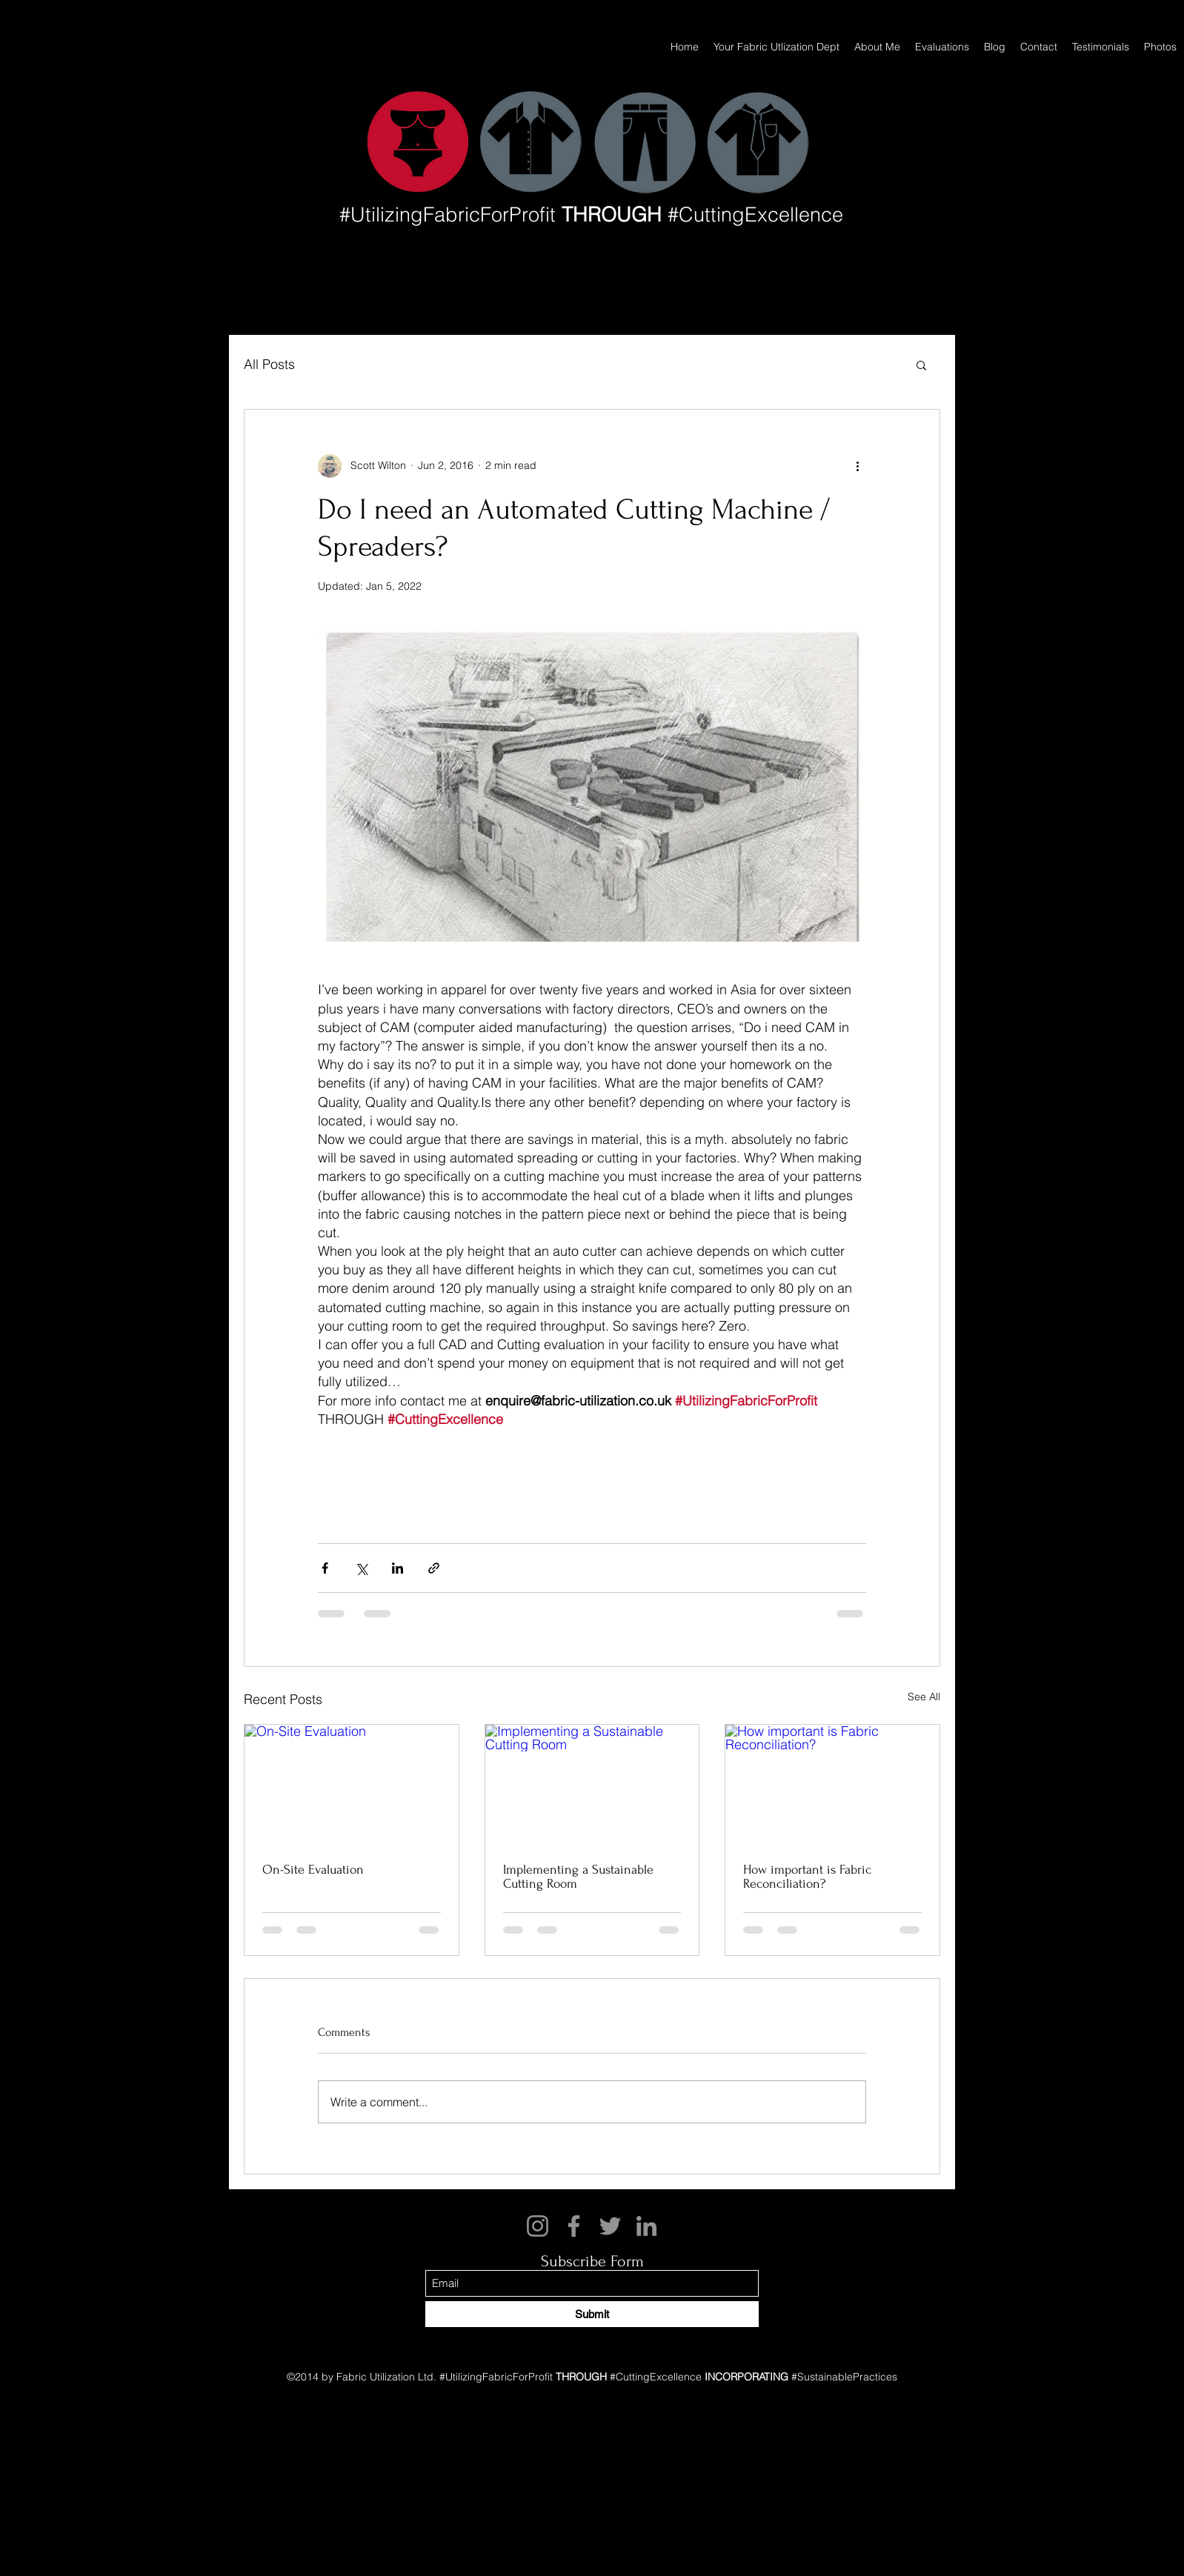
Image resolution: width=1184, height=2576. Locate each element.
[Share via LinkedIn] (397, 1568)
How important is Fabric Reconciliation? (807, 1877)
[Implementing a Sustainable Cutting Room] (592, 1785)
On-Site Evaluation (313, 1870)
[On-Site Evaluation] (352, 1785)
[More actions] (857, 466)
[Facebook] (573, 2225)
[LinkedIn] (646, 2225)
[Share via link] (434, 1568)
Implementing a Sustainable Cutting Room (578, 1877)
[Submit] (592, 2314)
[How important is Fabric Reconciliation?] (832, 1785)
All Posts (269, 364)
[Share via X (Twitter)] (361, 1568)
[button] (921, 364)
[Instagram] (537, 2225)
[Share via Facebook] (325, 1568)
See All (924, 1696)
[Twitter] (610, 2225)
